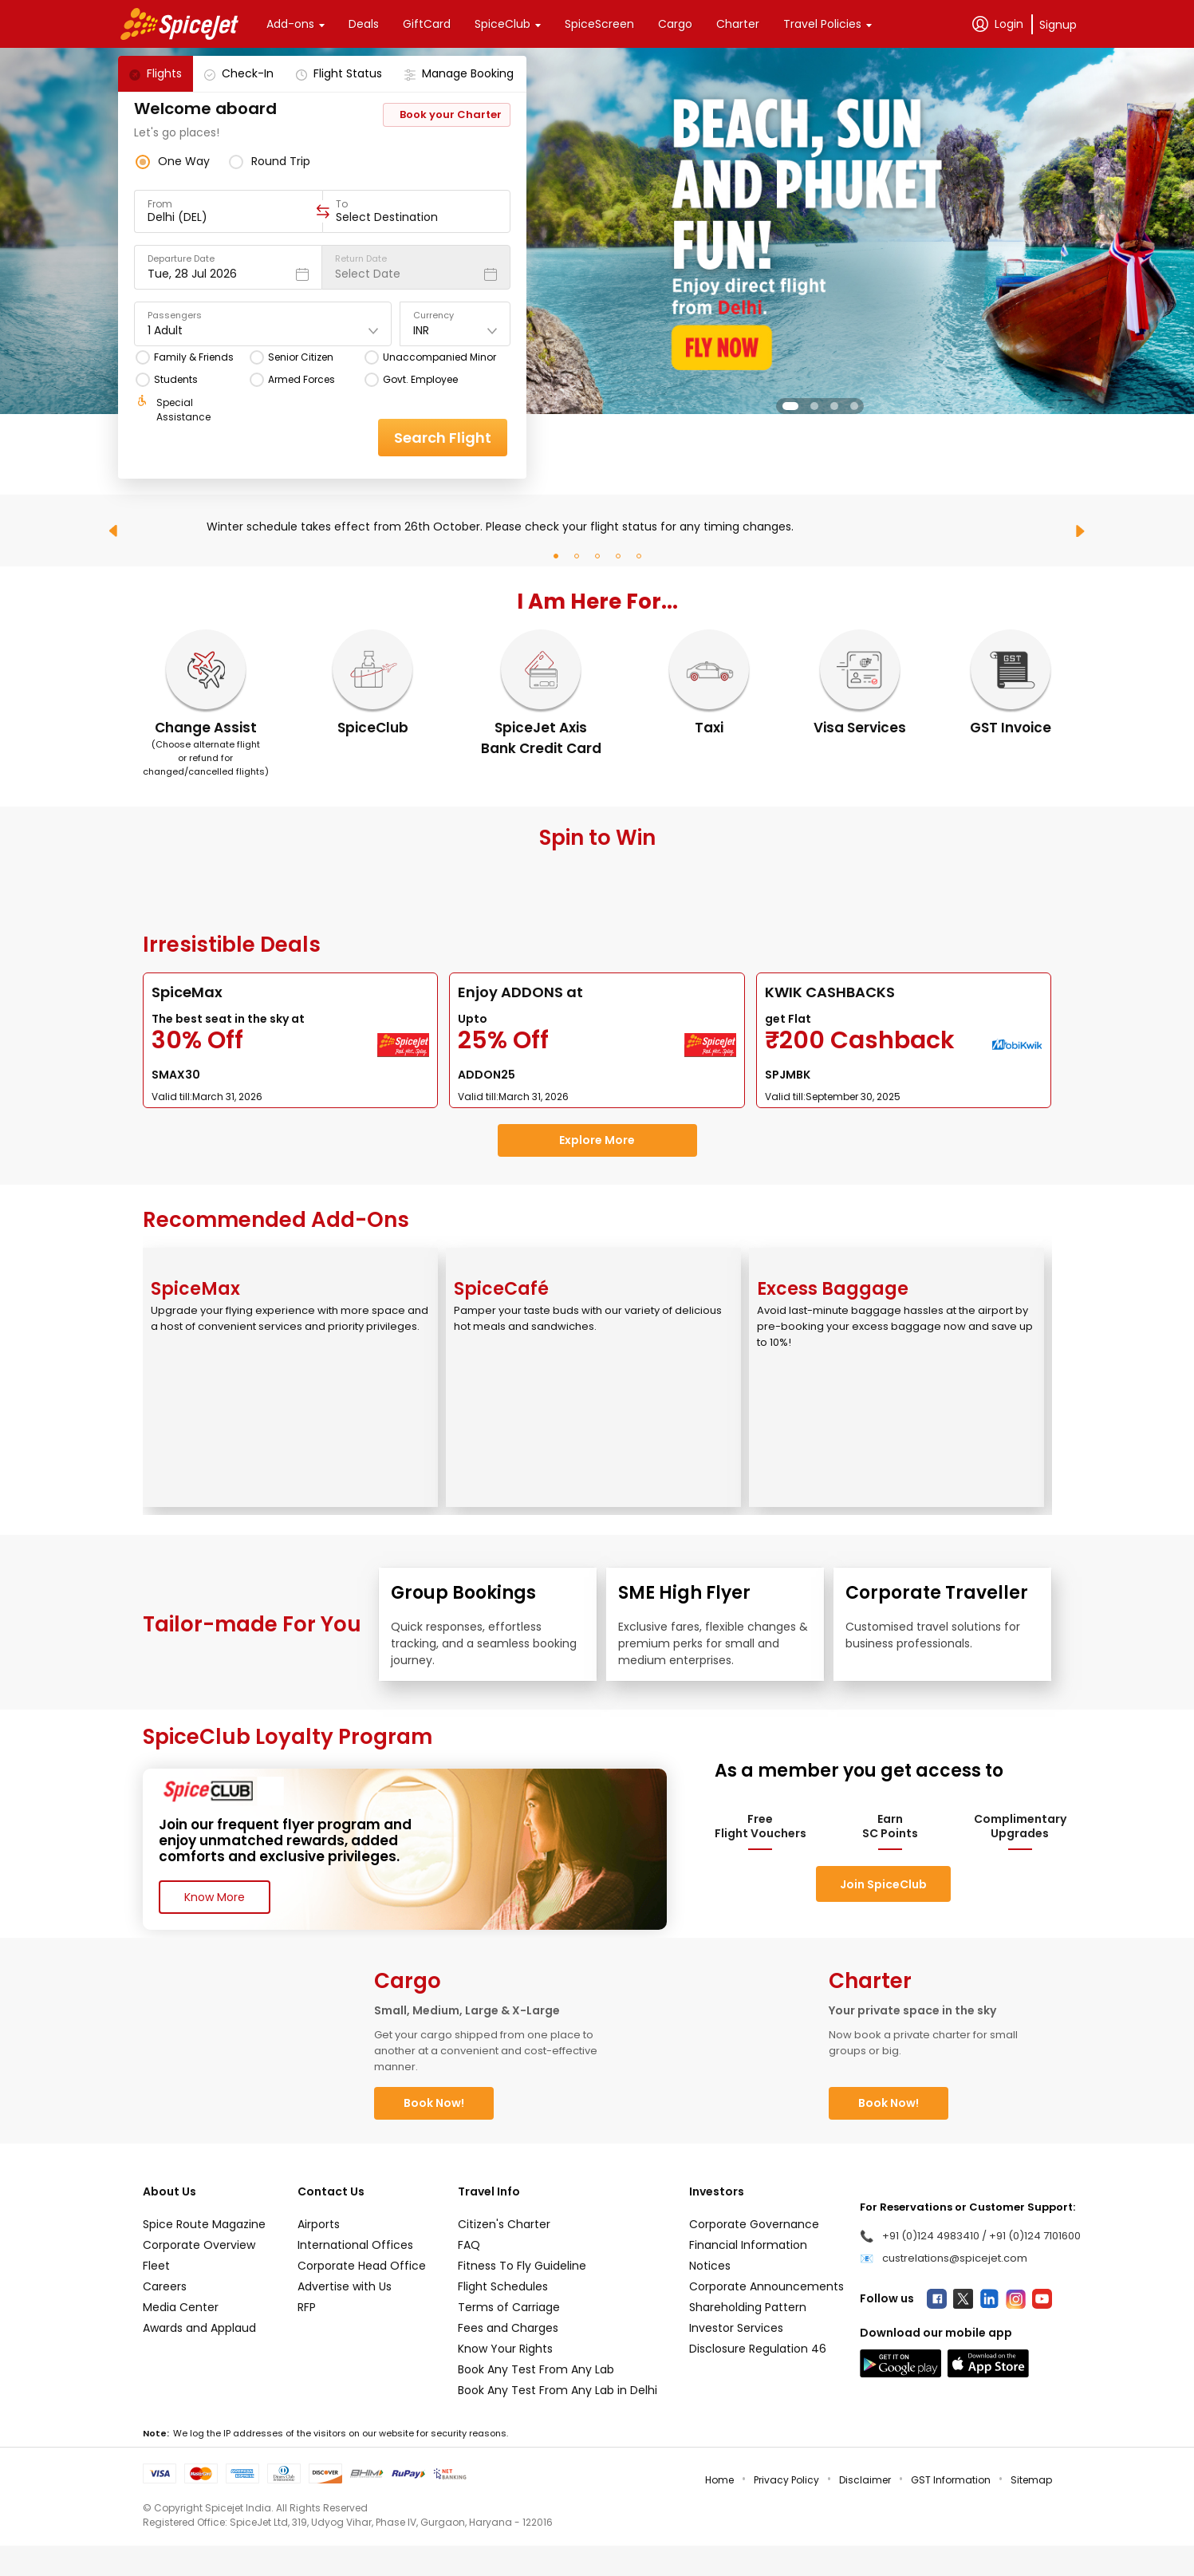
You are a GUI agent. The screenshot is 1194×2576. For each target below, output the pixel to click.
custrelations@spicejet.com (954, 2258)
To (342, 204)
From (160, 204)
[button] (790, 406)
